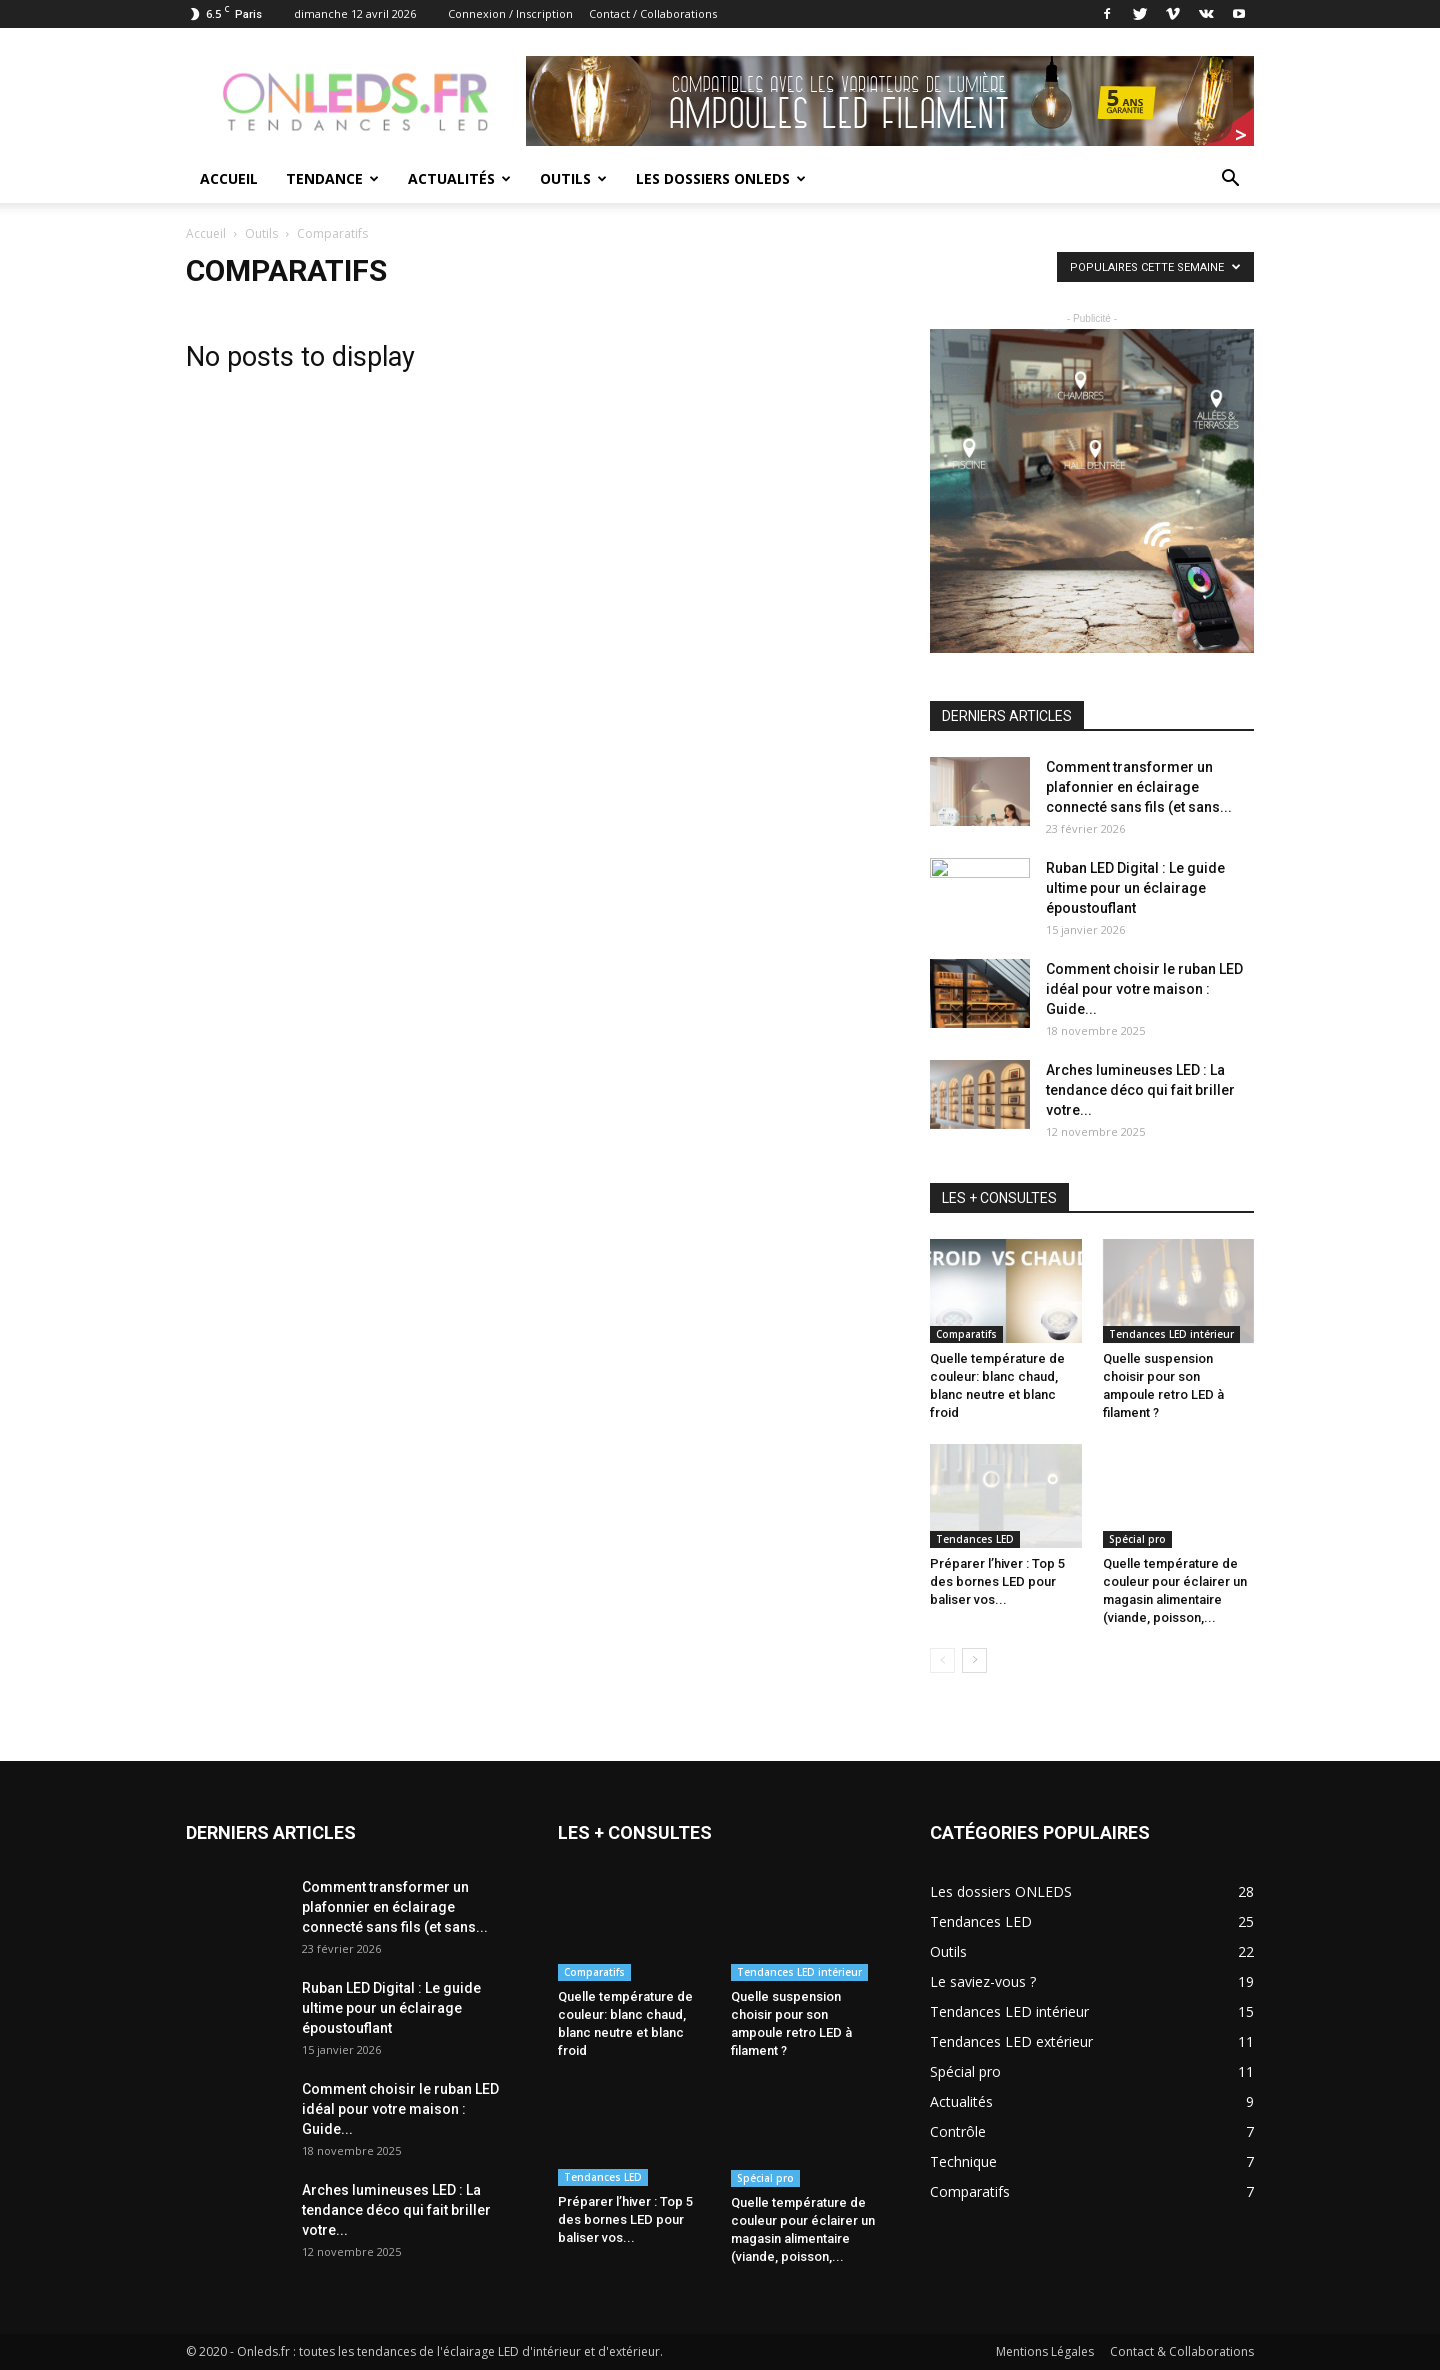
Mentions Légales (1045, 2351)
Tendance (332, 178)
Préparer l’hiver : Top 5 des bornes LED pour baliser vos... (997, 1581)
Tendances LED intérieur (1171, 1334)
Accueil (229, 178)
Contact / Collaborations (653, 13)
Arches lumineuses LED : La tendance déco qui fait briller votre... (1140, 1090)
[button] (1230, 180)
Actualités (459, 178)
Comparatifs (966, 1334)
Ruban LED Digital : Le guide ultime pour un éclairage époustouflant (1135, 888)
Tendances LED (975, 1539)
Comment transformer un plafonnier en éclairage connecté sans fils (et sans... (1139, 787)
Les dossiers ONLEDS (721, 178)
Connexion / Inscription (510, 13)
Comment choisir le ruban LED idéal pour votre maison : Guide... (1144, 989)
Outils (573, 178)
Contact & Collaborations (1182, 2351)
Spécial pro (1137, 1539)
